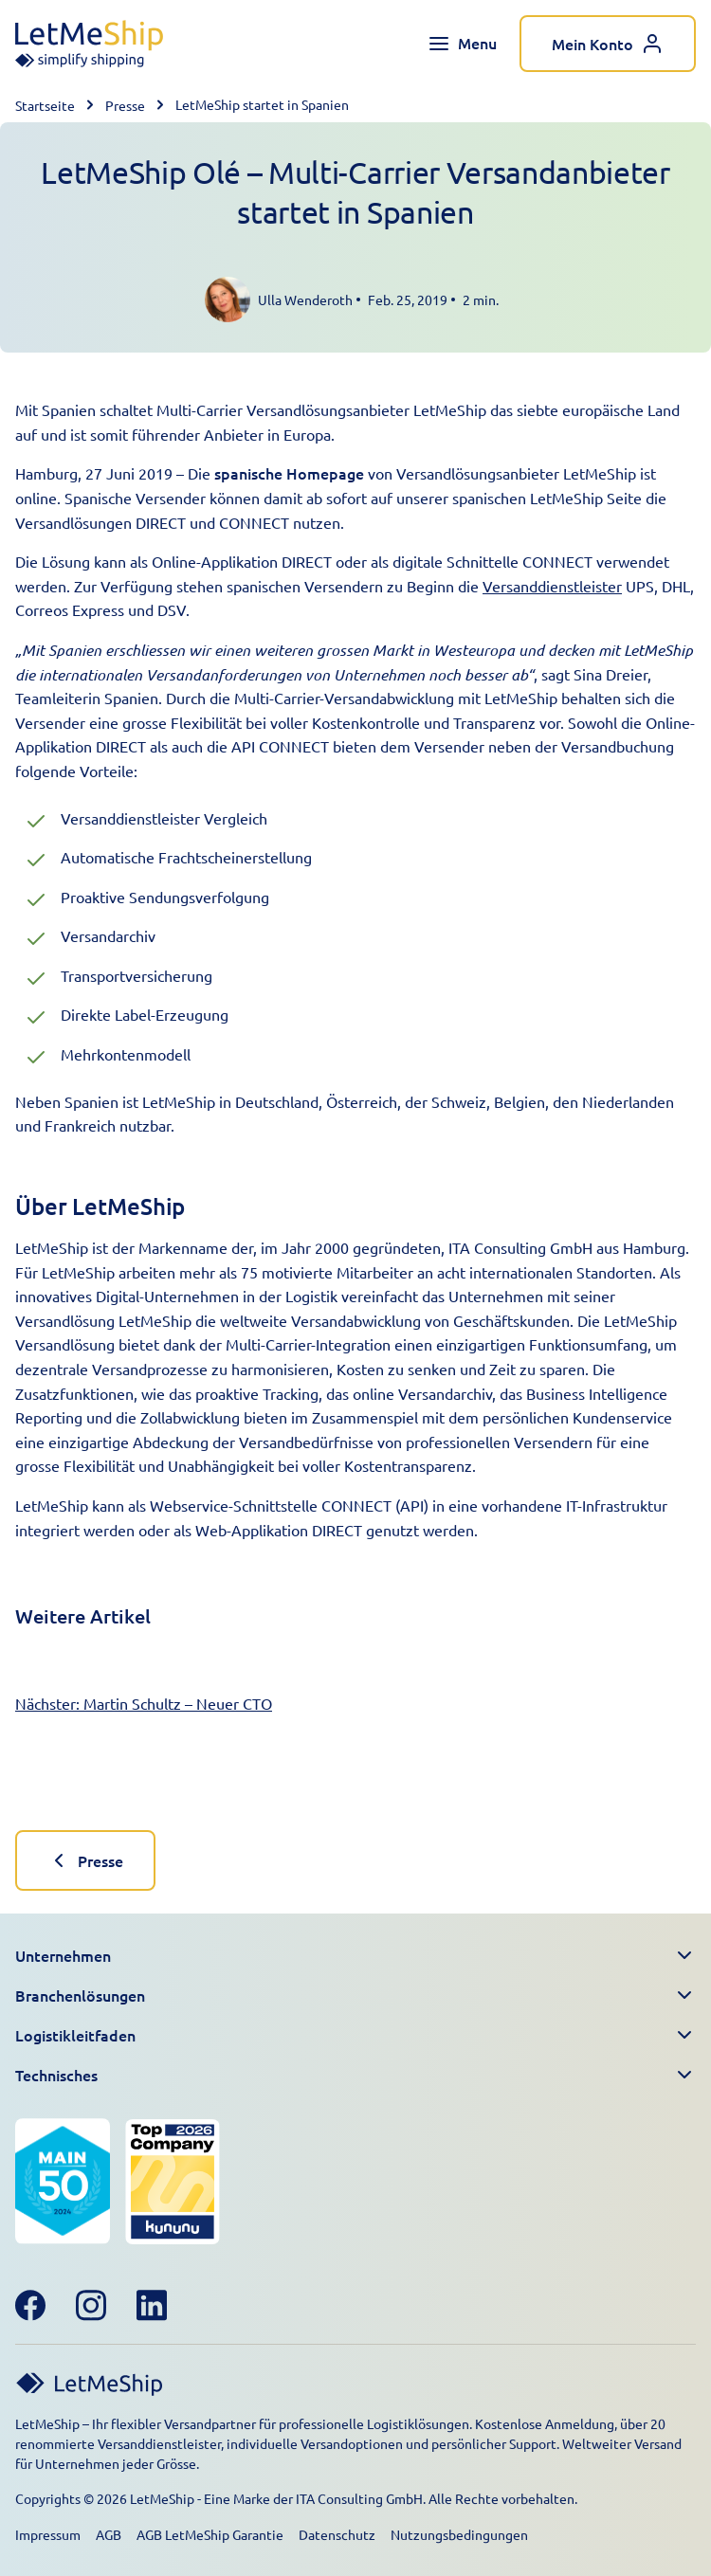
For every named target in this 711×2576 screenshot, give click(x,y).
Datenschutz (337, 2534)
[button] (355, 1956)
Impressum (48, 2534)
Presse (125, 105)
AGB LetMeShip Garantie (210, 2534)
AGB (108, 2534)
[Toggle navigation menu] (462, 43)
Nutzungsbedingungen (459, 2534)
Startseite (45, 105)
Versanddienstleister (552, 585)
